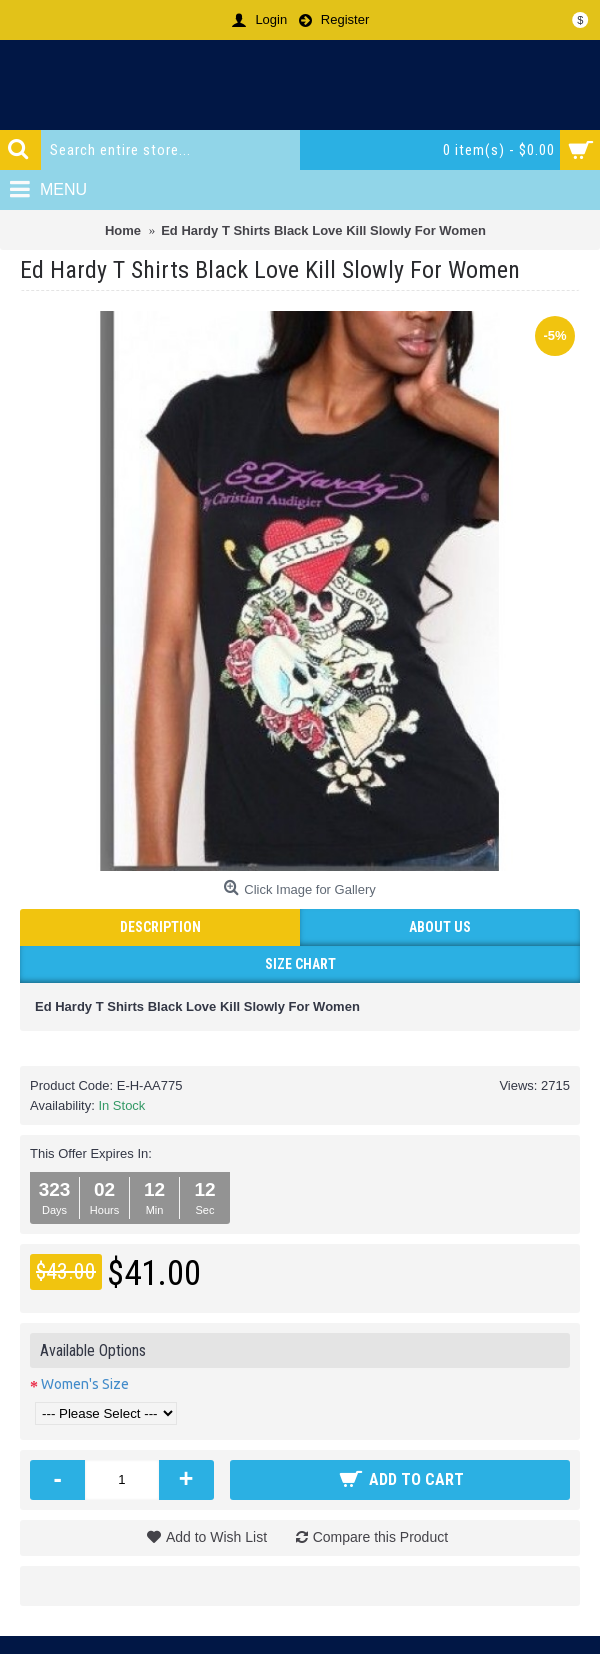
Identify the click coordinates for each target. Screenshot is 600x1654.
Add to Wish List (216, 1537)
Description (160, 927)
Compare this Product (380, 1537)
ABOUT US (440, 927)
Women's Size (85, 1384)
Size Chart (300, 964)
